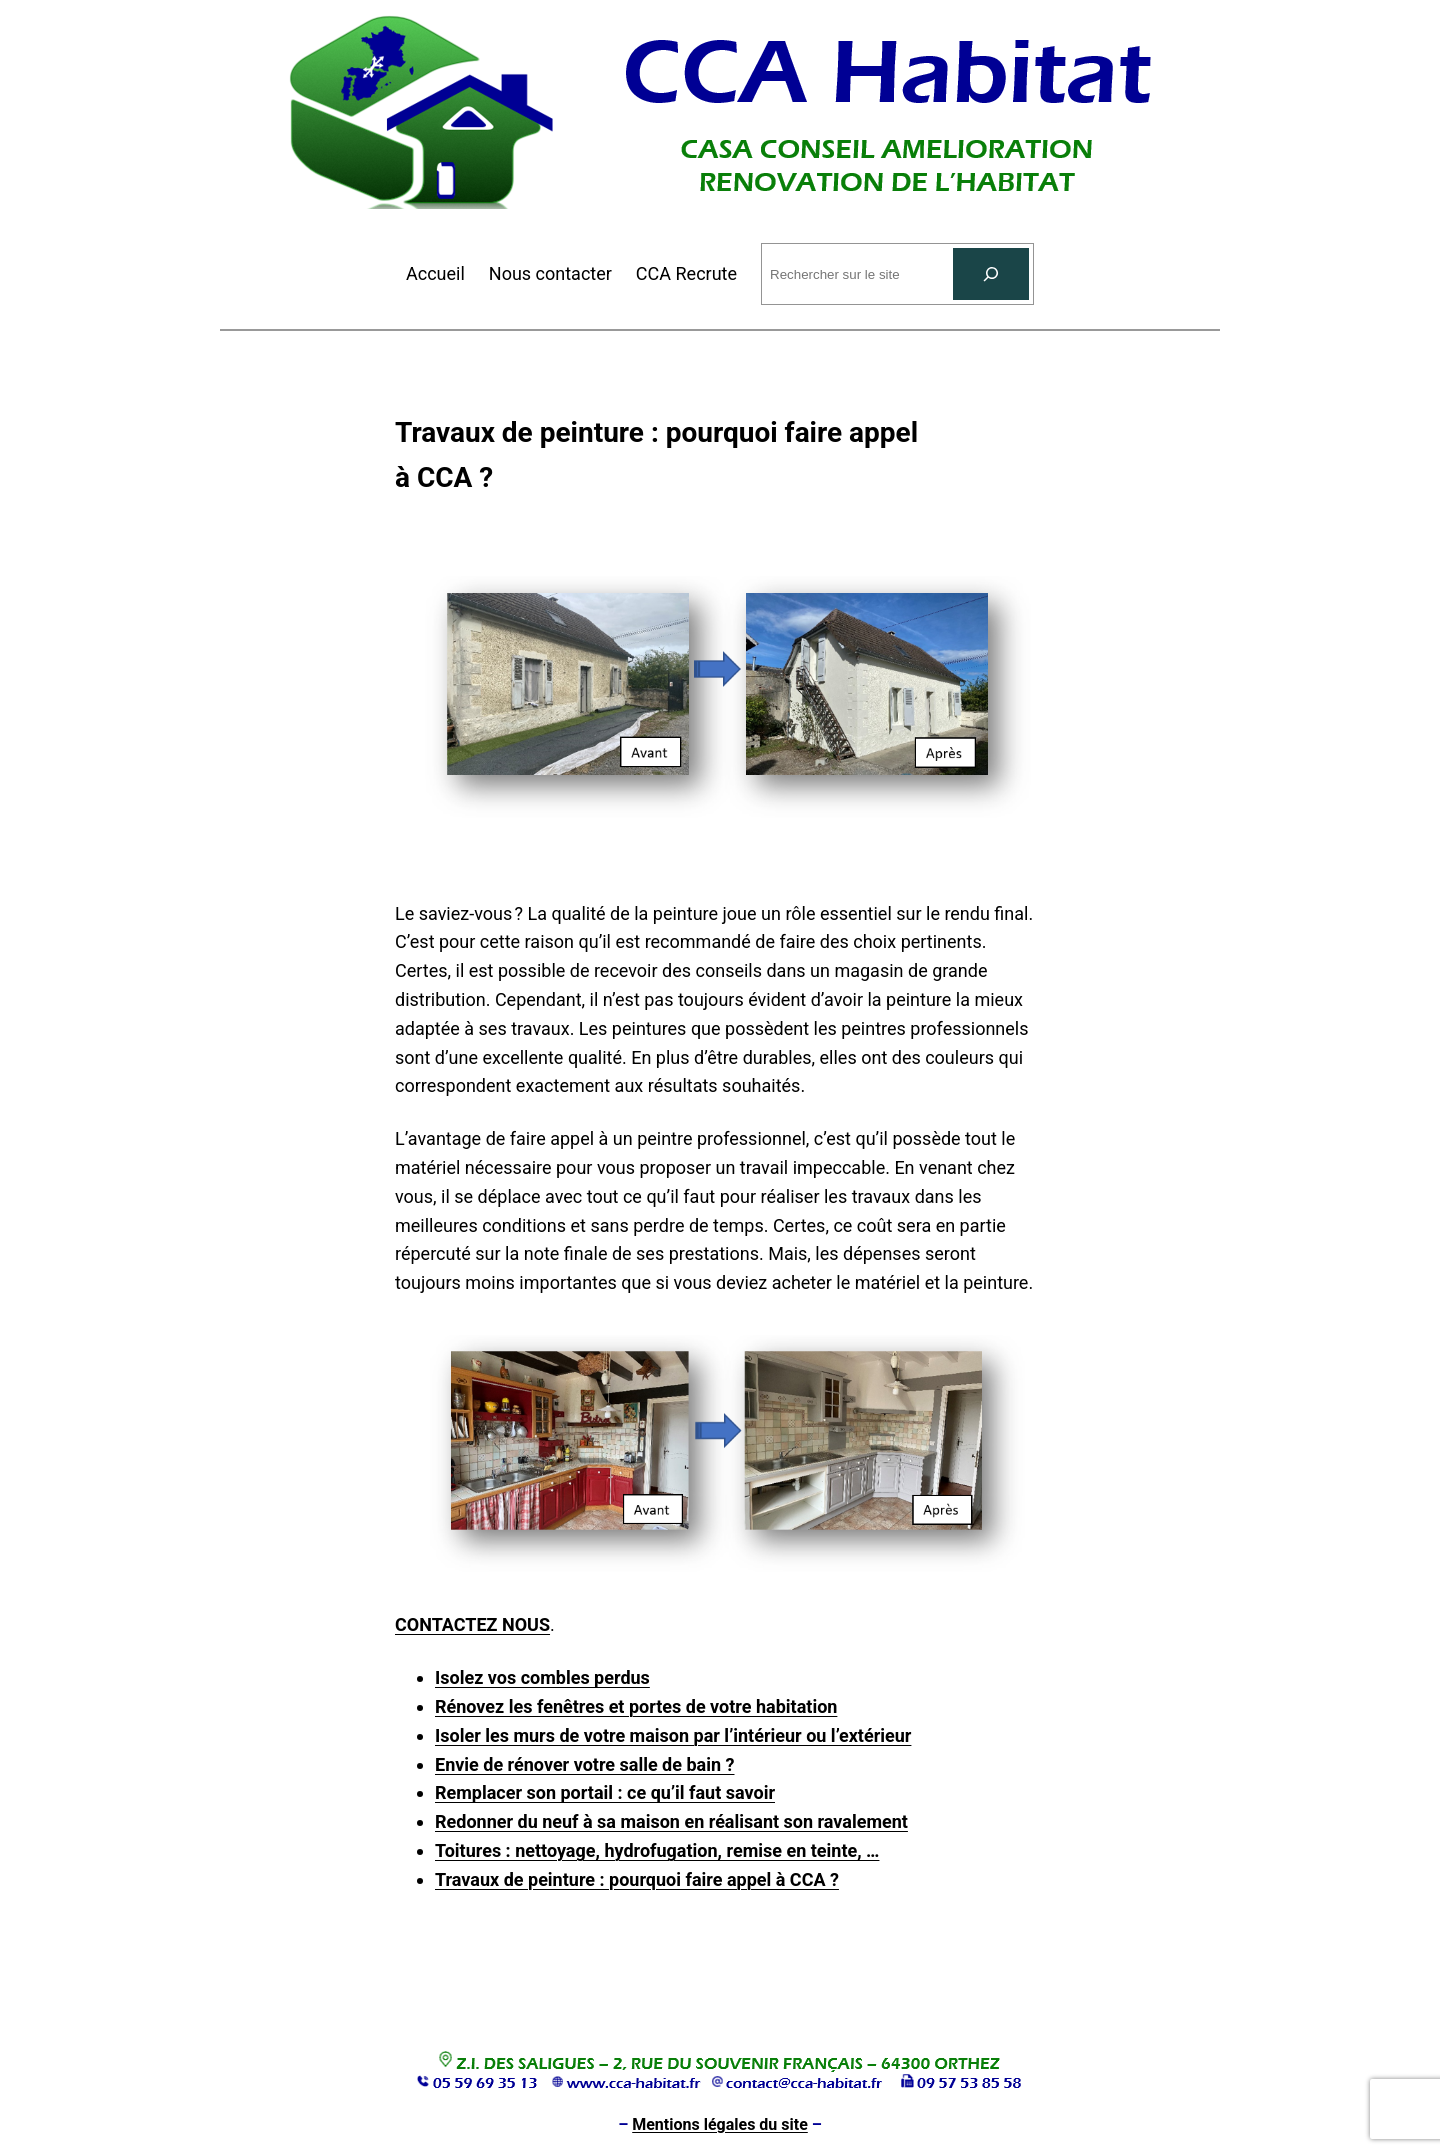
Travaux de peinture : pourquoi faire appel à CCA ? (637, 1879)
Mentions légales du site (720, 2124)
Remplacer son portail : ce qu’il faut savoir (605, 1792)
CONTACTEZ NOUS (472, 1624)
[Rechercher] (991, 274)
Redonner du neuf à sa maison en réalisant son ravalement (671, 1821)
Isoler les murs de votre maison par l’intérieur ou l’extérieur (673, 1735)
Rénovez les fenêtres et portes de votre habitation (636, 1706)
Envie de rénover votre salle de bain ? (585, 1764)
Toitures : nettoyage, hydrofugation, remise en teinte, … (657, 1850)
